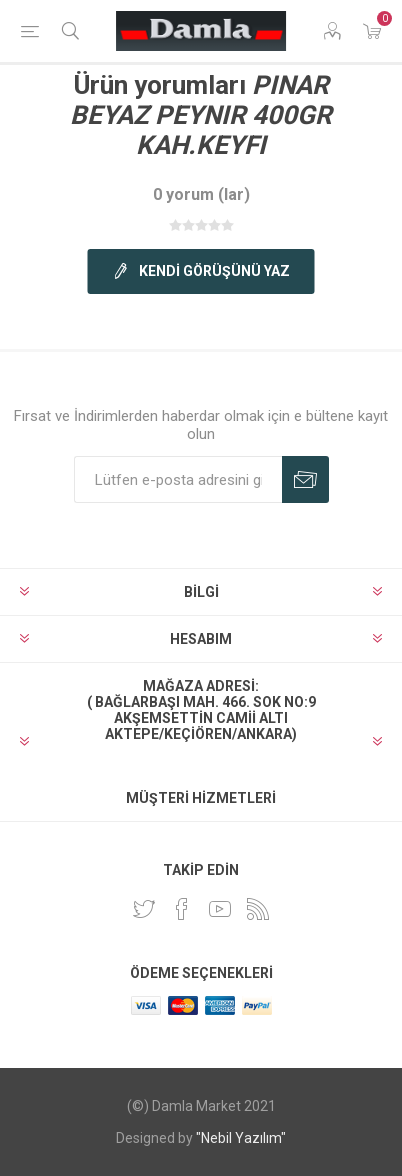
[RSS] (258, 909)
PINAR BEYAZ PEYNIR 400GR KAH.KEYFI (201, 115)
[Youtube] (220, 909)
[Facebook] (182, 909)
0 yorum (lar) (201, 194)
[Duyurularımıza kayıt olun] (178, 479)
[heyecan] (144, 909)
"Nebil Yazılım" (241, 1138)
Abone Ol (305, 479)
